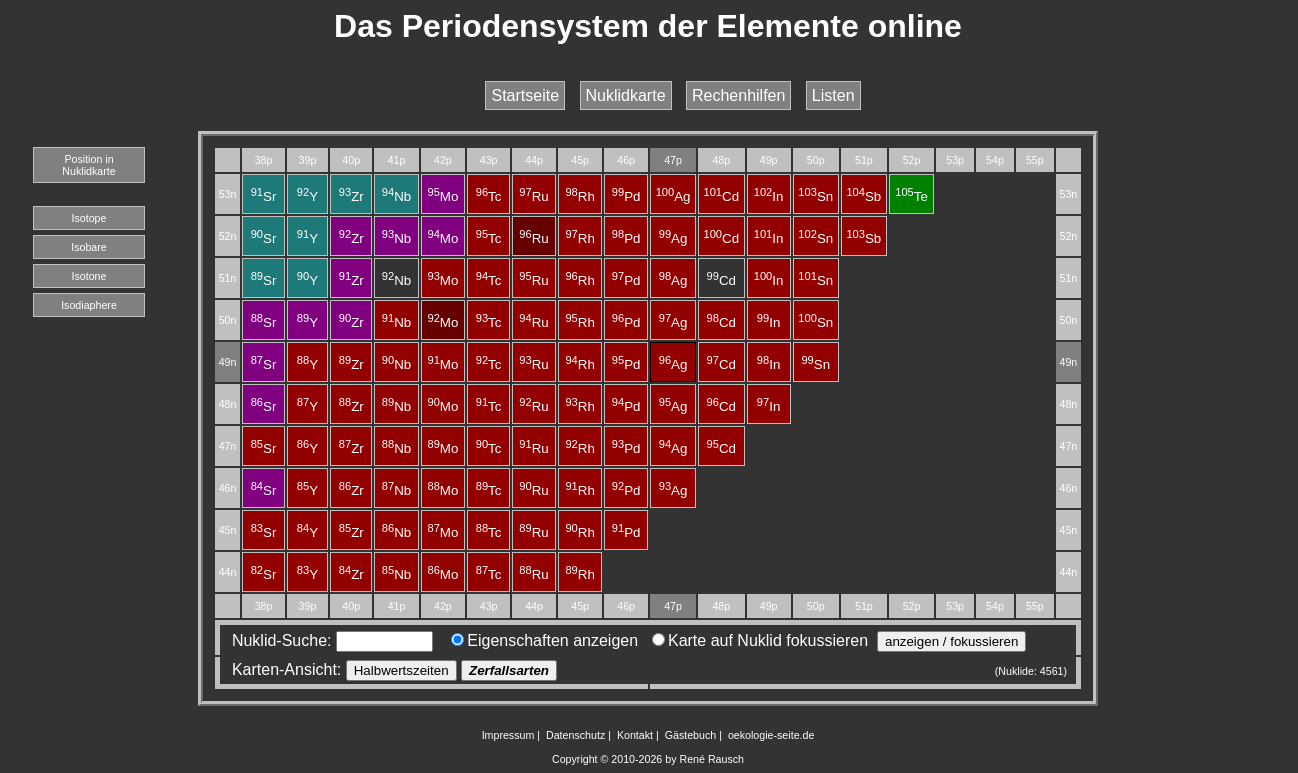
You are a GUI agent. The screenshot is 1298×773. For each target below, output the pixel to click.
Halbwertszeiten (401, 670)
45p (580, 160)
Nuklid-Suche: (328, 640)
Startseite (525, 95)
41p (397, 160)
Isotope (89, 218)
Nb (396, 196)
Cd (722, 196)
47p (673, 160)
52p (912, 160)
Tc (489, 196)
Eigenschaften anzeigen (544, 640)
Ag (673, 196)
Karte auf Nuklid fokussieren (760, 640)
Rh (579, 196)
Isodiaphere (89, 305)
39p (308, 160)
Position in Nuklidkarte (88, 165)
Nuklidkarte (626, 95)
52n (228, 236)
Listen (833, 95)
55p (1035, 160)
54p (995, 160)
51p (864, 160)
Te (911, 196)
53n (228, 194)
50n (228, 320)
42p (443, 160)
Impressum (508, 735)
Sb (863, 196)
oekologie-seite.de (771, 735)
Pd (626, 196)
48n (228, 404)
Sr (264, 196)
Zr (351, 196)
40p (351, 160)
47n (228, 446)
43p (489, 160)
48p (721, 160)
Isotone (89, 276)
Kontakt (635, 735)
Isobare (89, 247)
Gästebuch (691, 735)
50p (816, 160)
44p (534, 160)
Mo (442, 196)
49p (769, 160)
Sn (815, 196)
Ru (533, 196)
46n (228, 488)
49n (228, 362)
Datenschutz (575, 735)
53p (955, 160)
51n (228, 278)
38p (264, 160)
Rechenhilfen (738, 95)
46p (626, 160)
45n (228, 530)
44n (228, 572)
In (769, 196)
